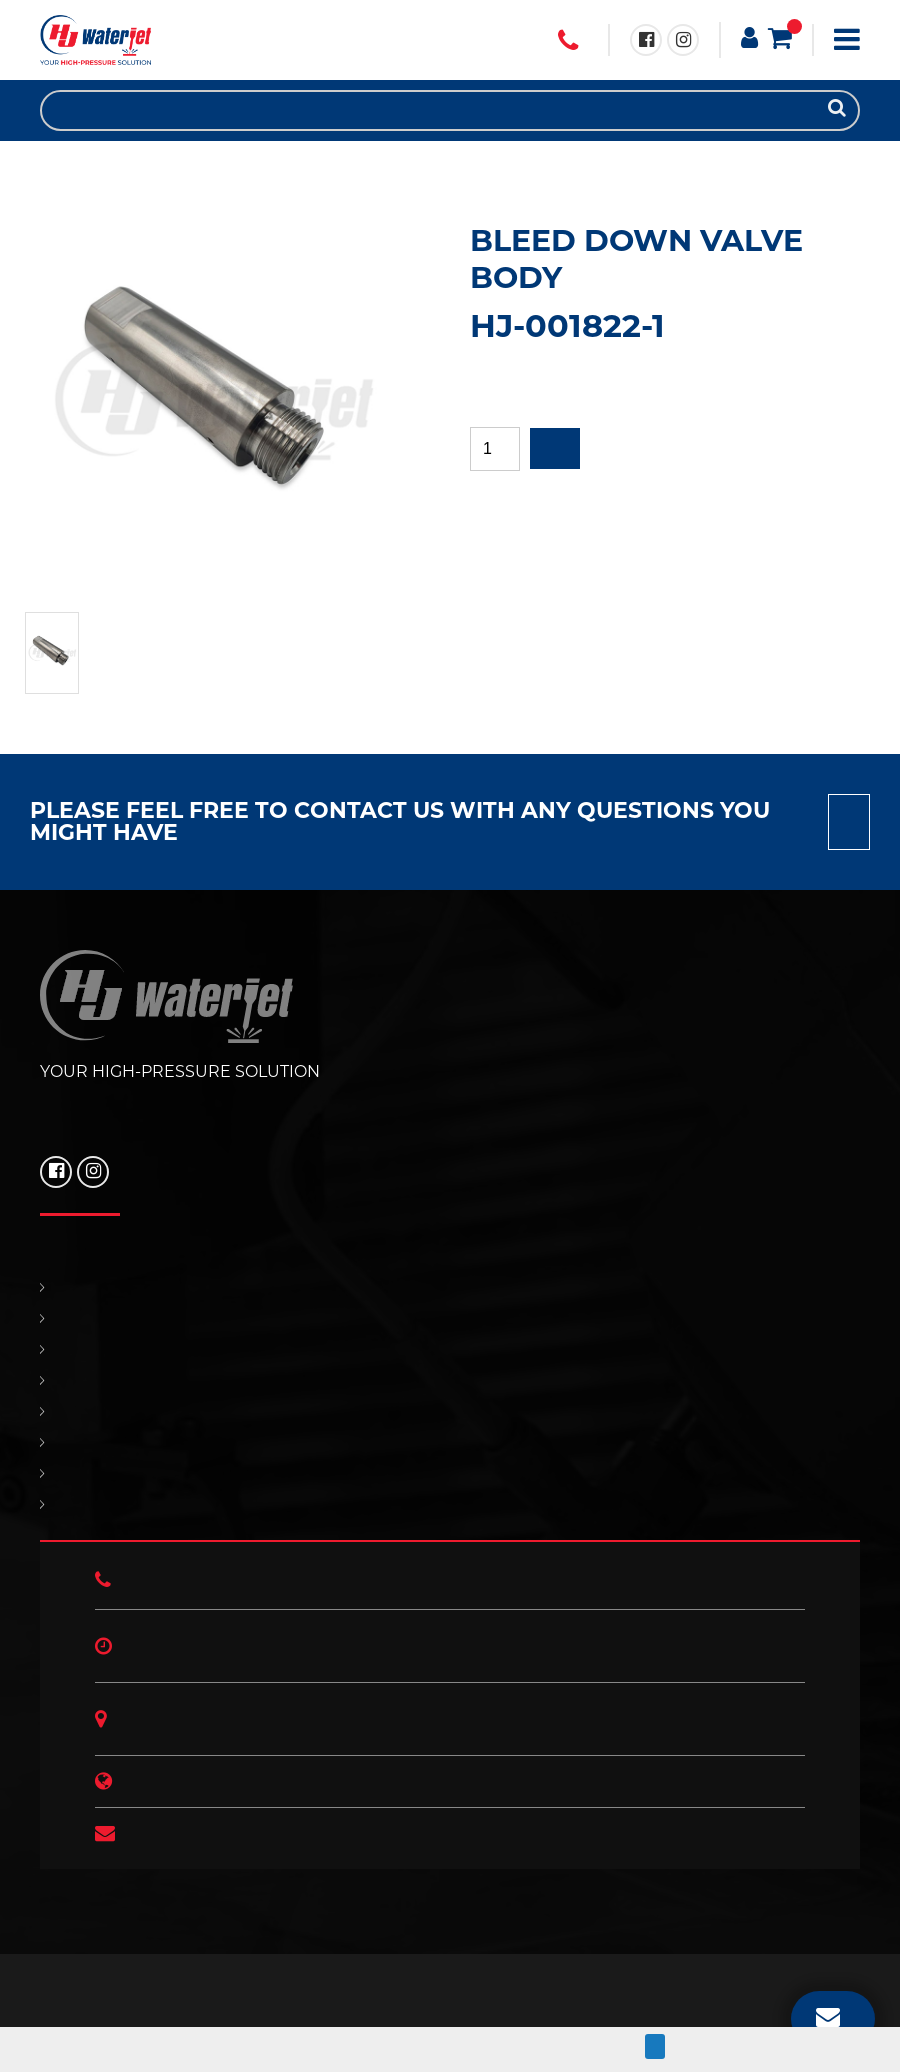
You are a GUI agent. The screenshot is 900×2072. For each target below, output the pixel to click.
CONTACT (450, 1411)
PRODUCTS (450, 1318)
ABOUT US (450, 1504)
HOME (450, 1287)
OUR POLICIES (450, 1442)
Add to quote (555, 448)
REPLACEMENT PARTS (450, 1349)
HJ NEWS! (450, 1473)
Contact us (849, 822)
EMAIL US (828, 2016)
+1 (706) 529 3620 (568, 41)
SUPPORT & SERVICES (450, 1380)
